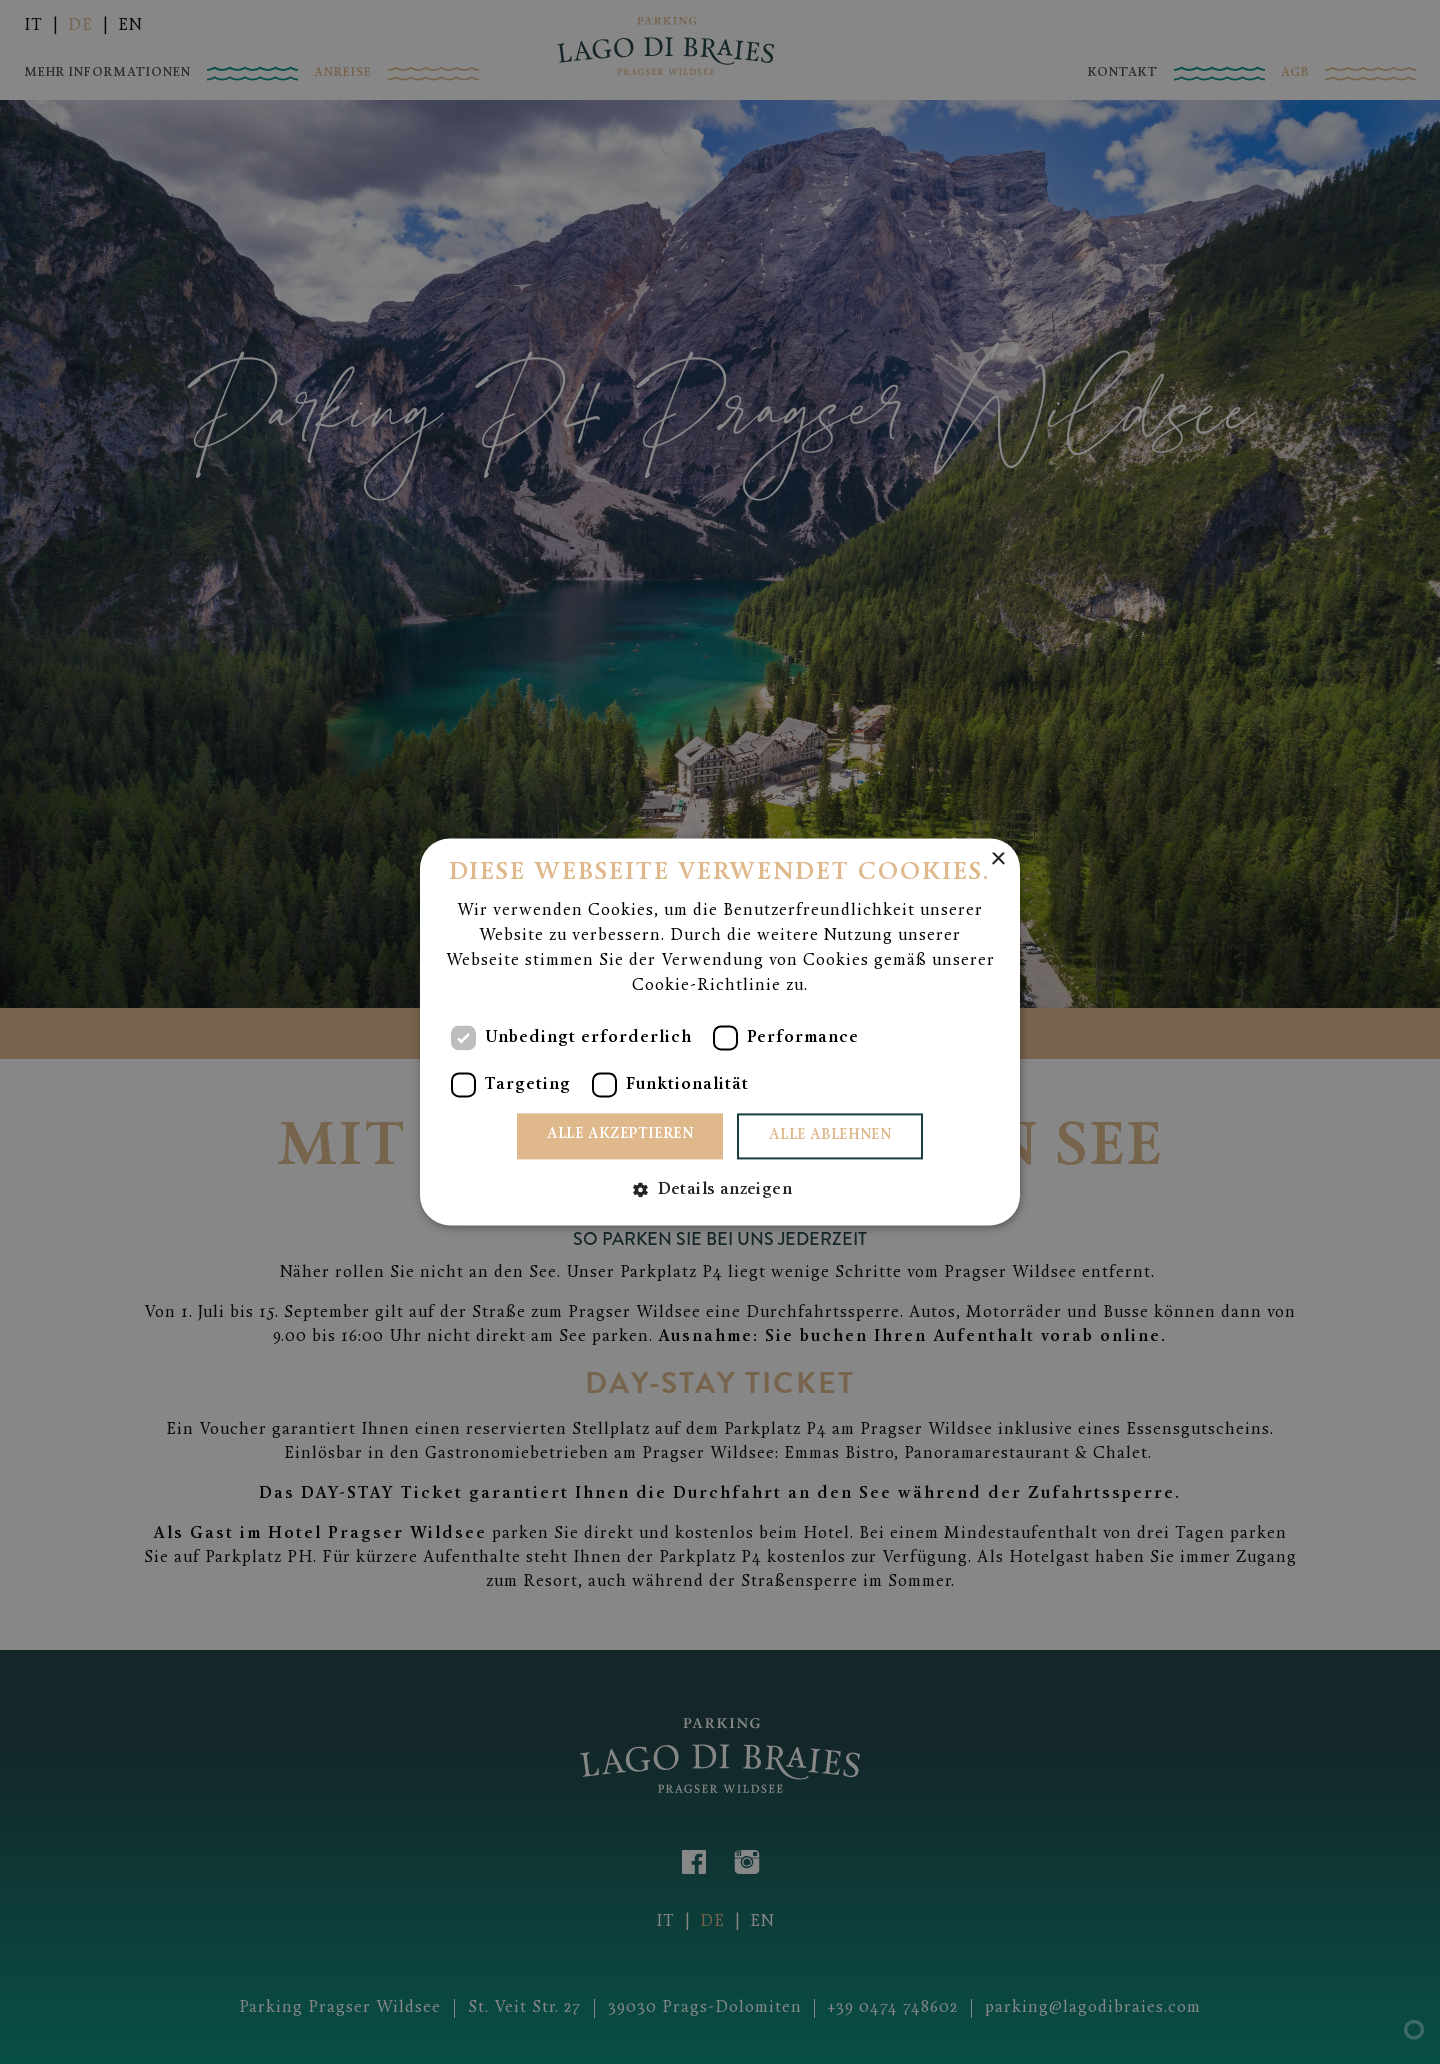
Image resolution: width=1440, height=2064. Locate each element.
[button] (720, 1190)
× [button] (997, 859)
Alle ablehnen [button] (830, 1136)
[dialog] (720, 1032)
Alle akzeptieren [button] (620, 1135)
